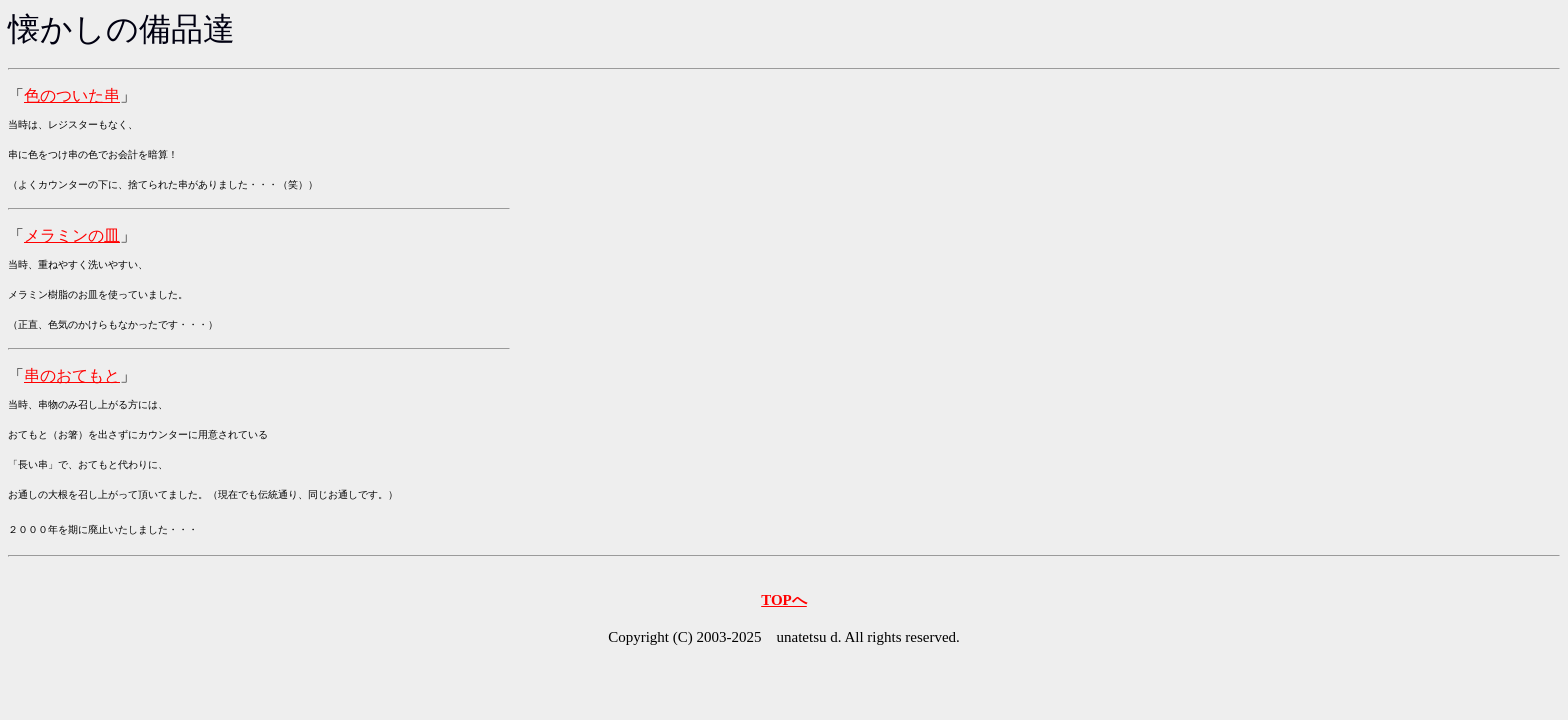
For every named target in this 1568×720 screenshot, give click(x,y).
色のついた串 (72, 95)
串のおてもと (72, 375)
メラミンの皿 (72, 235)
